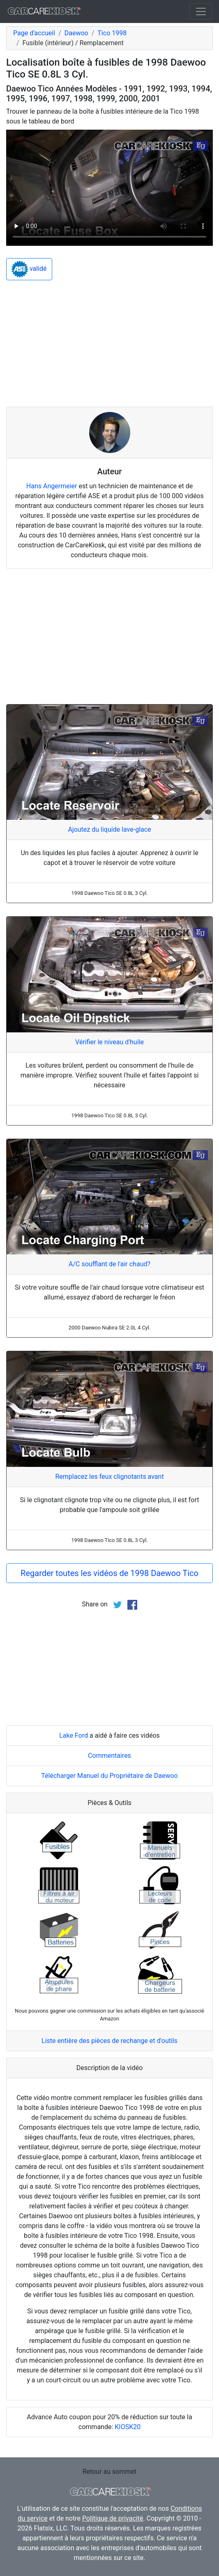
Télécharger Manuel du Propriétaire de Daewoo (109, 1776)
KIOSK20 (128, 2427)
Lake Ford (73, 1735)
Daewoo (76, 33)
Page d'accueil (34, 33)
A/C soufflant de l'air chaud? (109, 1264)
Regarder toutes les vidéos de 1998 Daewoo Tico (109, 1573)
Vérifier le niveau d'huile (109, 1042)
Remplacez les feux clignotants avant (109, 1476)
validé (29, 269)
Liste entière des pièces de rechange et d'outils (109, 2041)
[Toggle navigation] (200, 11)
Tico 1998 (112, 33)
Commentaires (109, 1755)
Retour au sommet (109, 2471)
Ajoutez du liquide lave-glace (109, 829)
